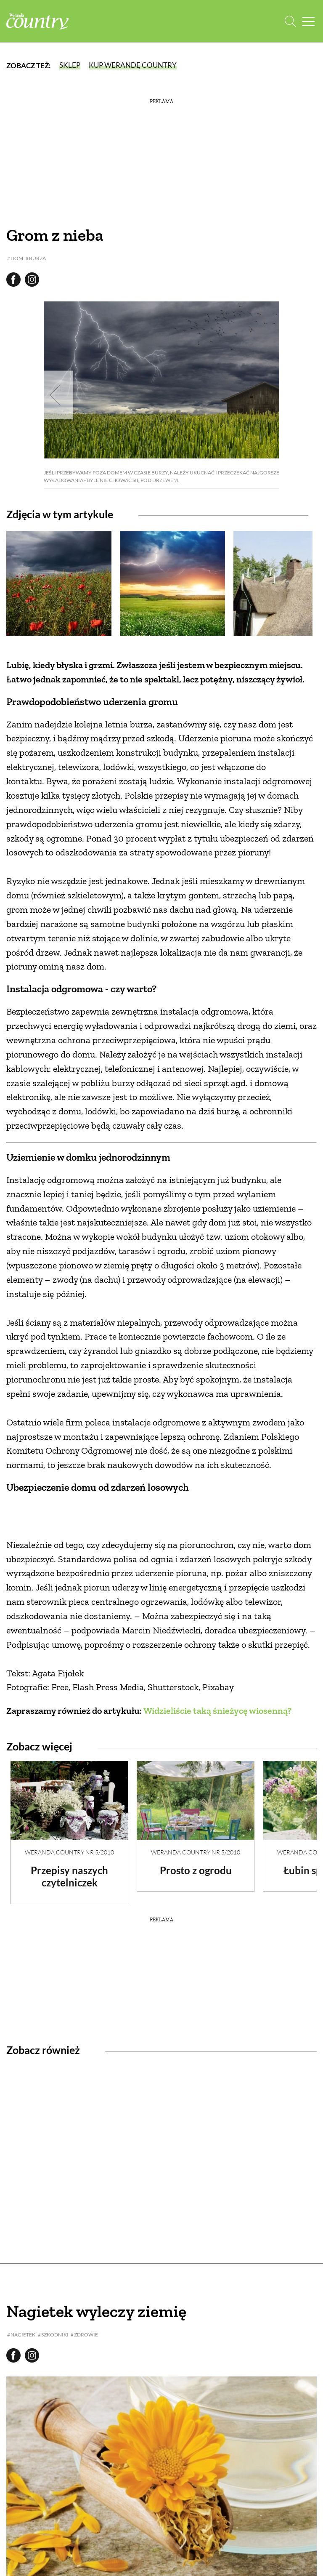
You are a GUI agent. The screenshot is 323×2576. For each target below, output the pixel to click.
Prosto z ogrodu (196, 1870)
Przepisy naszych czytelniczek (69, 1876)
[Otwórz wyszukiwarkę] (290, 21)
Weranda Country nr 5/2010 (69, 1852)
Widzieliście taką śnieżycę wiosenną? (217, 1710)
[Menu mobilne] (308, 21)
